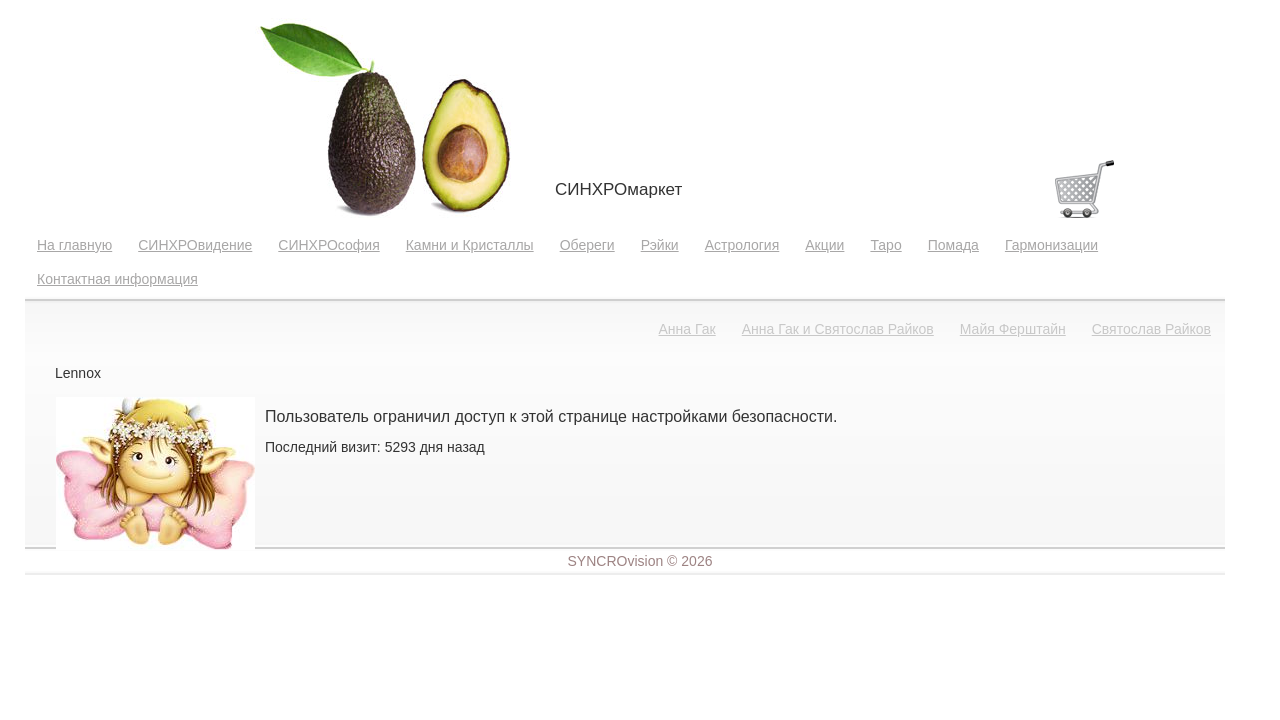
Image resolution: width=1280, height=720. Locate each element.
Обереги (587, 245)
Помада (953, 245)
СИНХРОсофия (328, 245)
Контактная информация (117, 279)
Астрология (742, 245)
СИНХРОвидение (195, 245)
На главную (74, 245)
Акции (824, 245)
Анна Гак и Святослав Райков (838, 329)
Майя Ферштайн (1013, 329)
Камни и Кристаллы (470, 245)
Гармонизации (1051, 245)
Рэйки (660, 245)
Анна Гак (687, 329)
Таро (885, 245)
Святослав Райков (1151, 329)
